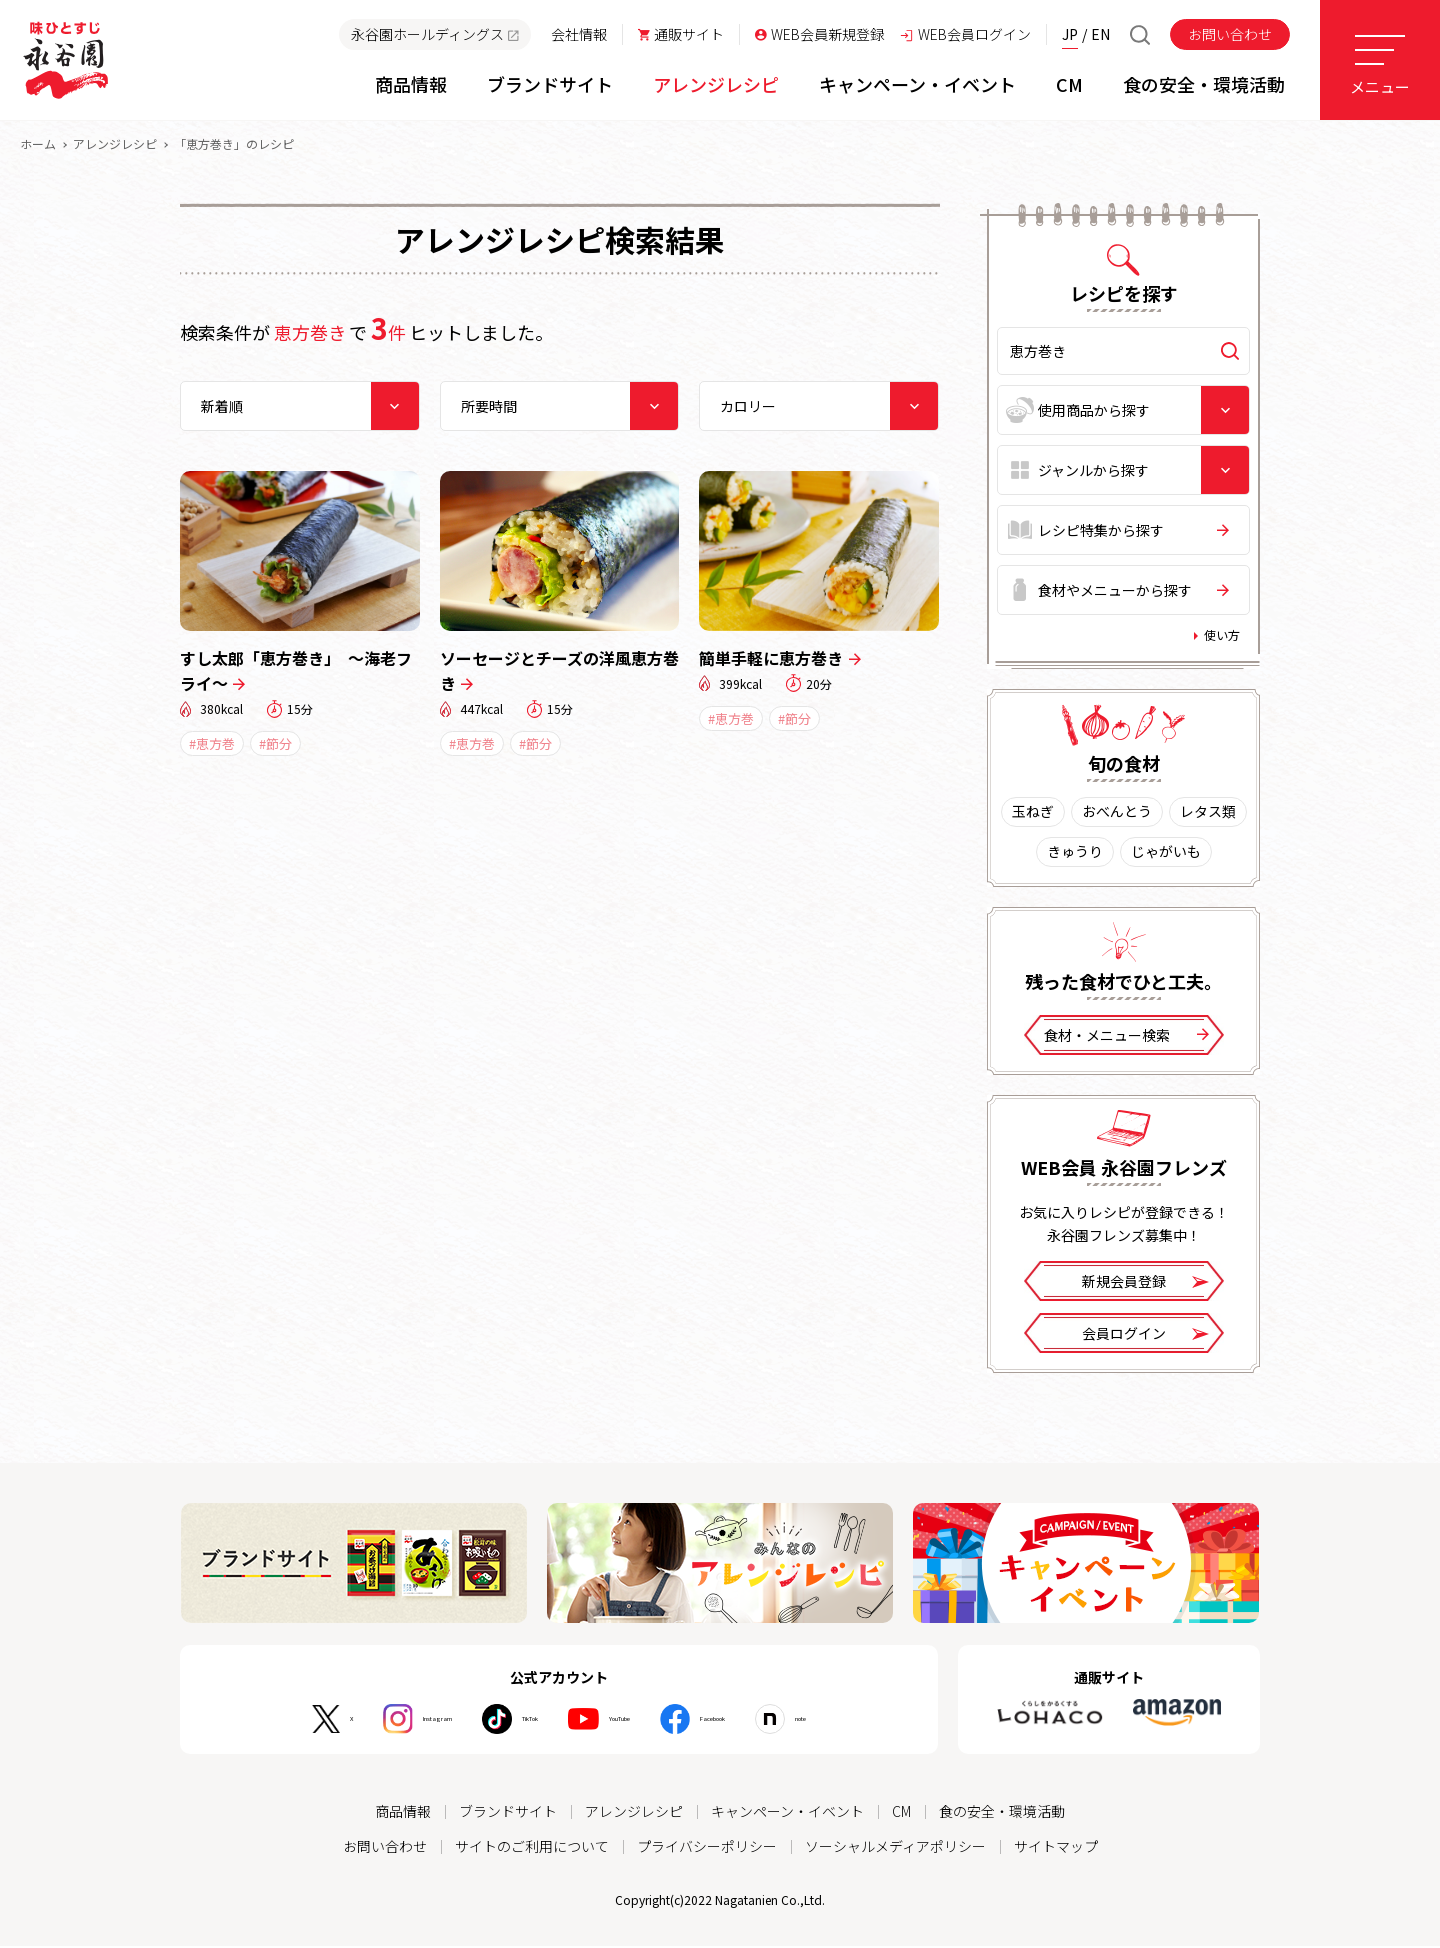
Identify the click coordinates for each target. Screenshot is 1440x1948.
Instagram (376, 1723)
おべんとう (1117, 816)
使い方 (1222, 638)
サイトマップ (1056, 1849)
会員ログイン (1145, 1338)
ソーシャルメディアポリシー (895, 1849)
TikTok (505, 1723)
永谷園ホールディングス (435, 34)
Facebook (759, 1723)
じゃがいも (1166, 856)
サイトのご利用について (532, 1849)
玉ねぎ (1033, 816)
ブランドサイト (508, 1815)
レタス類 (1208, 816)
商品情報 (403, 1815)
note (878, 1723)
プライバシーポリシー (707, 1849)
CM (901, 1815)
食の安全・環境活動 (1002, 1815)
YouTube (628, 1723)
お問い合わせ (1230, 34)
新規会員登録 (1145, 1286)
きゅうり (1075, 856)
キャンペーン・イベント (787, 1815)
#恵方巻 (212, 747)
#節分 (275, 747)
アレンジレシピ (115, 147)
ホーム (38, 147)
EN (1100, 34)
